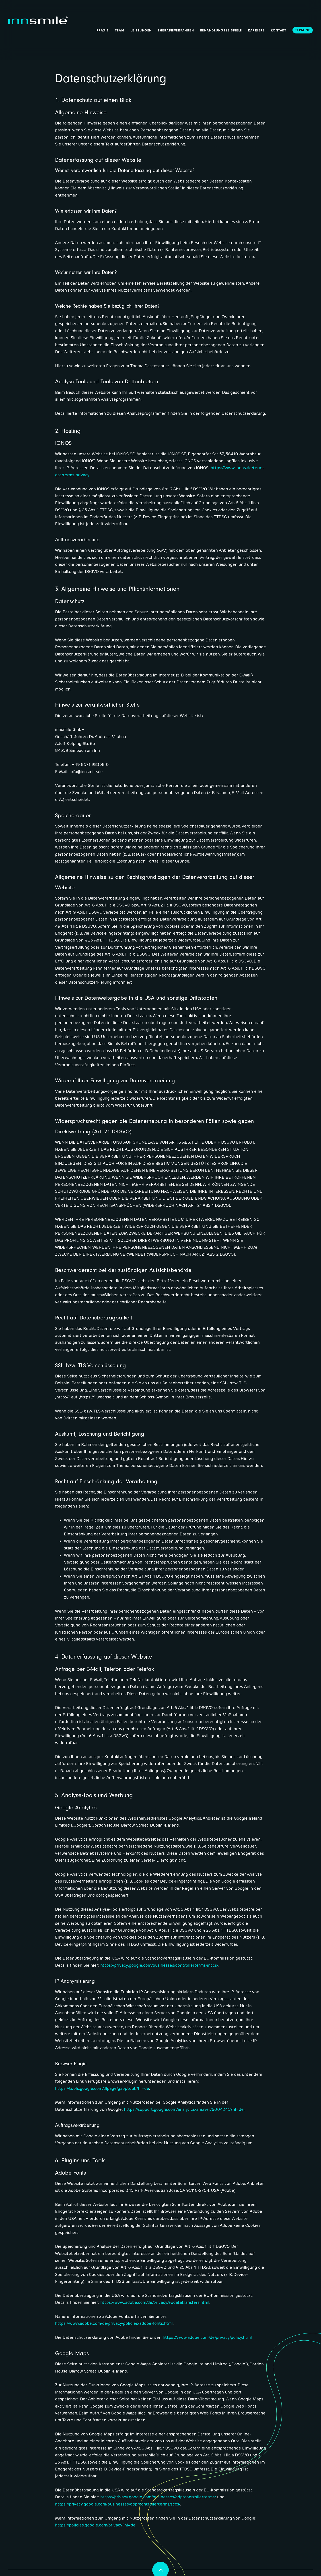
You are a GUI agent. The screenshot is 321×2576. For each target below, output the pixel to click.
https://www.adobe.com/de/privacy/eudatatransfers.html (154, 2285)
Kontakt (278, 23)
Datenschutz (301, 2563)
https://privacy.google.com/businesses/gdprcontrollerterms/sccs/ (117, 2486)
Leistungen (141, 23)
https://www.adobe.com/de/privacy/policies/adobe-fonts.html (114, 2305)
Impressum (271, 2563)
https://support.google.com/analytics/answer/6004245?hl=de (184, 2092)
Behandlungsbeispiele (221, 23)
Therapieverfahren (176, 23)
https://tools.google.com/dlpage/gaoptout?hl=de (102, 2071)
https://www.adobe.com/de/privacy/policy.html (207, 2320)
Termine (302, 23)
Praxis (103, 23)
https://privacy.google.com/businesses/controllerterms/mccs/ (159, 1947)
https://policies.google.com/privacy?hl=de (95, 2507)
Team (119, 23)
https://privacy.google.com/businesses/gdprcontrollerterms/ (158, 2479)
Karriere (256, 23)
